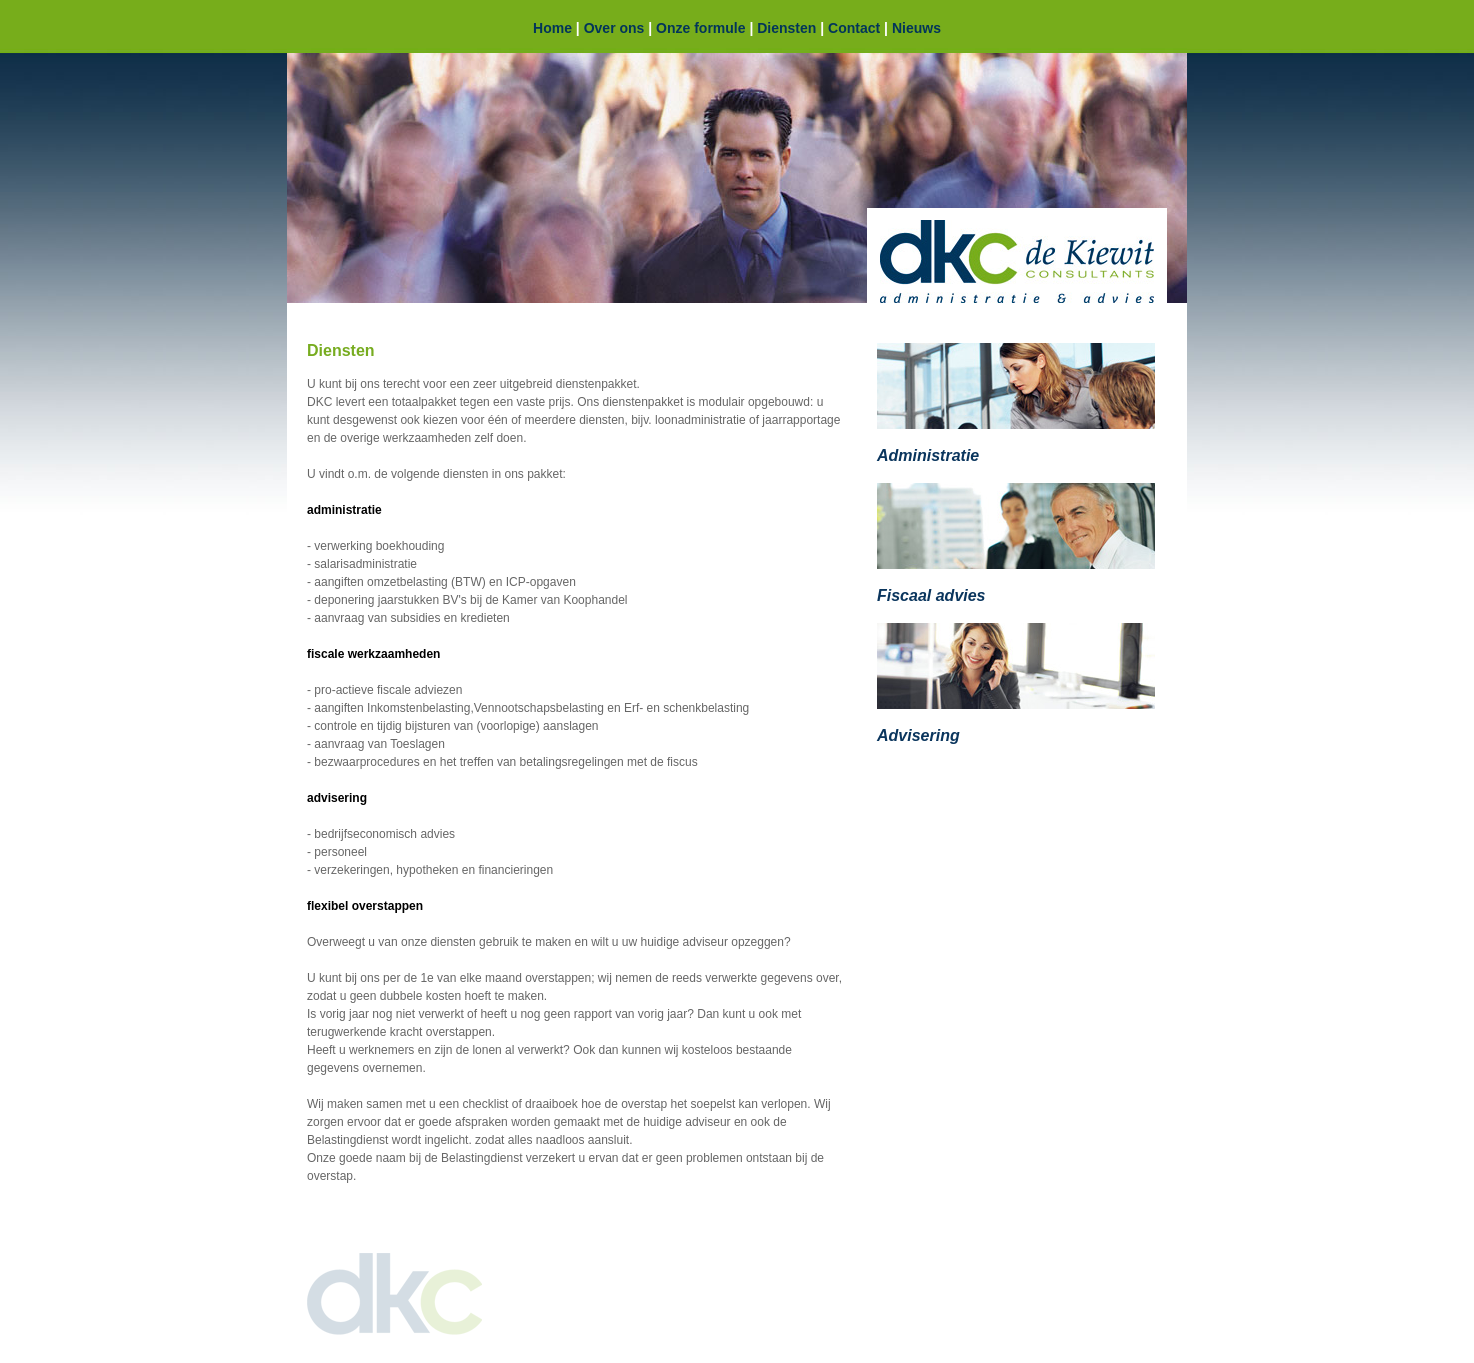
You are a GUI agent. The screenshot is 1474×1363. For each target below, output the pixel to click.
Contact (854, 28)
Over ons (614, 28)
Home (552, 28)
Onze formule (700, 28)
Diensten (786, 28)
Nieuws (916, 28)
